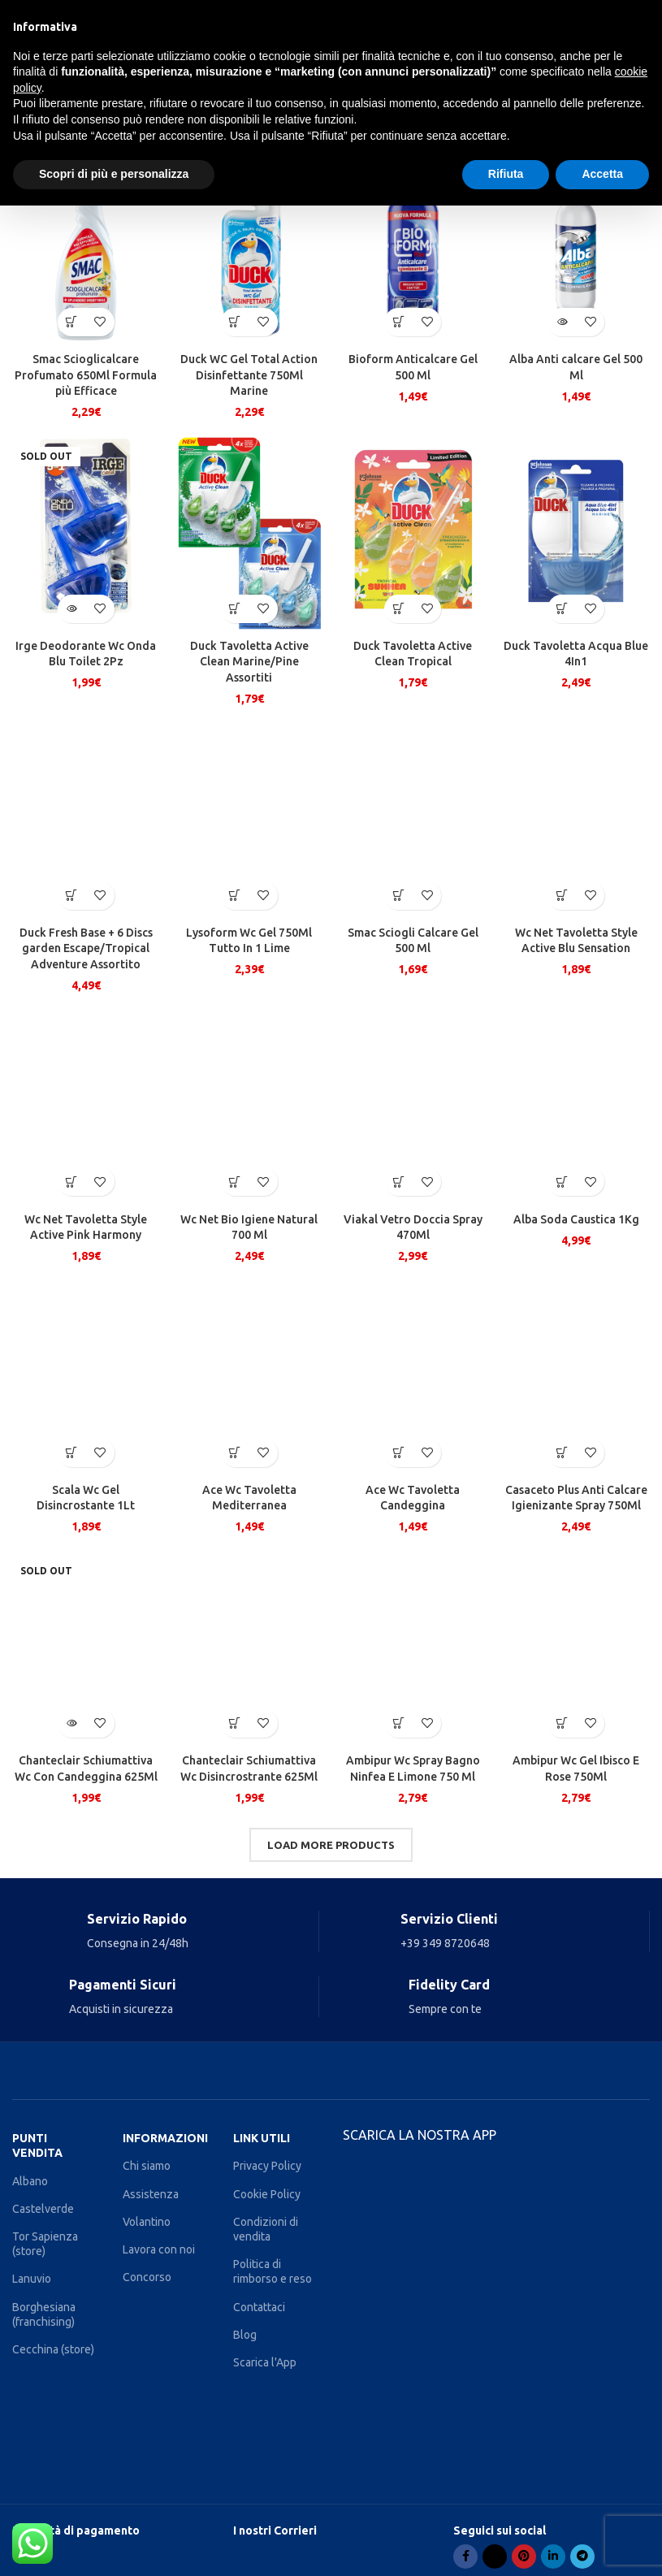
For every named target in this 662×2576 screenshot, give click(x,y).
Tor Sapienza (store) (45, 2244)
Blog (245, 2334)
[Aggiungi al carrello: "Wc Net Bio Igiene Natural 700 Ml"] (235, 1181)
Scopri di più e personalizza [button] (113, 173)
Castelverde (43, 2208)
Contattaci (259, 2307)
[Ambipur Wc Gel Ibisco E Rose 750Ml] (576, 1647)
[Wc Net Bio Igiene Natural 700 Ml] (248, 1106)
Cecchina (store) (53, 2349)
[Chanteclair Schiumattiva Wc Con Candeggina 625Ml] (85, 1647)
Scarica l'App (264, 2362)
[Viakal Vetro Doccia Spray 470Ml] (413, 1106)
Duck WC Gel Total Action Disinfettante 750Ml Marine (249, 375)
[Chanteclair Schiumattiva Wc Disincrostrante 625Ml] (248, 1647)
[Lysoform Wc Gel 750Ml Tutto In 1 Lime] (248, 819)
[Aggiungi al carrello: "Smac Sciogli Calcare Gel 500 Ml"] (398, 895)
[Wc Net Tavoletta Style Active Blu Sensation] (576, 819)
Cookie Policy (267, 2194)
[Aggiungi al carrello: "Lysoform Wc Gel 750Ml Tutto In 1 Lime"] (235, 895)
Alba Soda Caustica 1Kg (576, 1219)
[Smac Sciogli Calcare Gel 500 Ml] (413, 819)
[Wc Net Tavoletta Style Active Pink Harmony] (85, 1106)
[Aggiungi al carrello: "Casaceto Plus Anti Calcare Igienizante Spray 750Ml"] (561, 1453)
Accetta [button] (602, 173)
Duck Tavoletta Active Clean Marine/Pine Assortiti (249, 661)
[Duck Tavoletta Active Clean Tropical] (413, 533)
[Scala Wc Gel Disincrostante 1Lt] (85, 1377)
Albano (30, 2181)
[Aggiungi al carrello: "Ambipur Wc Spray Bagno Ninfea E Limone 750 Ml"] (398, 1723)
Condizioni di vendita (265, 2229)
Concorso (147, 2277)
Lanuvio (31, 2278)
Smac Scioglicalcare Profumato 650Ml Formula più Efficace (86, 375)
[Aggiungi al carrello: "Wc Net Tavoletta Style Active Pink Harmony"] (72, 1181)
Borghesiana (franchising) (44, 2314)
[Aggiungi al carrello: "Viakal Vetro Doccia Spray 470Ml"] (398, 1181)
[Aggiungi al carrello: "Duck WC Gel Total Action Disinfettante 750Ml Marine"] (235, 322)
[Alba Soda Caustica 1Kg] (576, 1106)
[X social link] (494, 2556)
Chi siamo (147, 2165)
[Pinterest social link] (524, 2556)
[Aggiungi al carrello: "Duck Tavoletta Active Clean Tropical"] (398, 609)
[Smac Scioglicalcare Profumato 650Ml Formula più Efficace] (85, 246)
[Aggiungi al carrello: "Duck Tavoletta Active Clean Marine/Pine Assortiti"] (235, 609)
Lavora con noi (159, 2249)
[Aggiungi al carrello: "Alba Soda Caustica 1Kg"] (561, 1181)
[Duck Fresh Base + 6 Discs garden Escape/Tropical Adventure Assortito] (85, 819)
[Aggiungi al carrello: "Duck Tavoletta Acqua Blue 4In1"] (561, 609)
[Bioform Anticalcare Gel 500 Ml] (413, 246)
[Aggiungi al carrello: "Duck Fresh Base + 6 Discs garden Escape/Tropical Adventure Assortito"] (72, 895)
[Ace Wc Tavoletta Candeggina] (413, 1377)
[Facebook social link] (465, 2556)
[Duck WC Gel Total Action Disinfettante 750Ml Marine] (248, 246)
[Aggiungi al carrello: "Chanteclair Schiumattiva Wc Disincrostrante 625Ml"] (235, 1723)
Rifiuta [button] (506, 173)
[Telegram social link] (582, 2556)
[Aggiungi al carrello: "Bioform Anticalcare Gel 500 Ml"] (398, 322)
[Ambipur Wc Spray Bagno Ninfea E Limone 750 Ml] (413, 1647)
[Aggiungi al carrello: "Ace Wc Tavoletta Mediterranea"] (235, 1453)
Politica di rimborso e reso (272, 2271)
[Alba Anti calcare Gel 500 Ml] (576, 246)
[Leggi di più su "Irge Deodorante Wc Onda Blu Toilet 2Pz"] (72, 609)
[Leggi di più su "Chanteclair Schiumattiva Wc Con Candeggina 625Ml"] (72, 1723)
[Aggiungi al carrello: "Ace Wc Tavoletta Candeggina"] (398, 1453)
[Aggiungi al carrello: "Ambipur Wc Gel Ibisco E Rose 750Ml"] (561, 1723)
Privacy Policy (267, 2165)
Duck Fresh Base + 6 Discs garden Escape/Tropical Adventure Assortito (86, 948)
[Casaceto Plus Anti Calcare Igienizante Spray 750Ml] (576, 1377)
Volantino (147, 2221)
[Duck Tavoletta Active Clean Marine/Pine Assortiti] (248, 533)
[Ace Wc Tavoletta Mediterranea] (248, 1377)
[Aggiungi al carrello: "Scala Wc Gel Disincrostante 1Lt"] (72, 1453)
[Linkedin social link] (553, 2556)
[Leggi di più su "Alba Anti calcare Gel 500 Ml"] (561, 322)
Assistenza (151, 2194)
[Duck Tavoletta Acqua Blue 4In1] (576, 533)
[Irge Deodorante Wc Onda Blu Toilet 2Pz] (85, 533)
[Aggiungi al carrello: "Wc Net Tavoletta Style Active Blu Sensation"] (561, 895)
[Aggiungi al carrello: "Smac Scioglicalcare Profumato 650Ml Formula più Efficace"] (72, 322)
